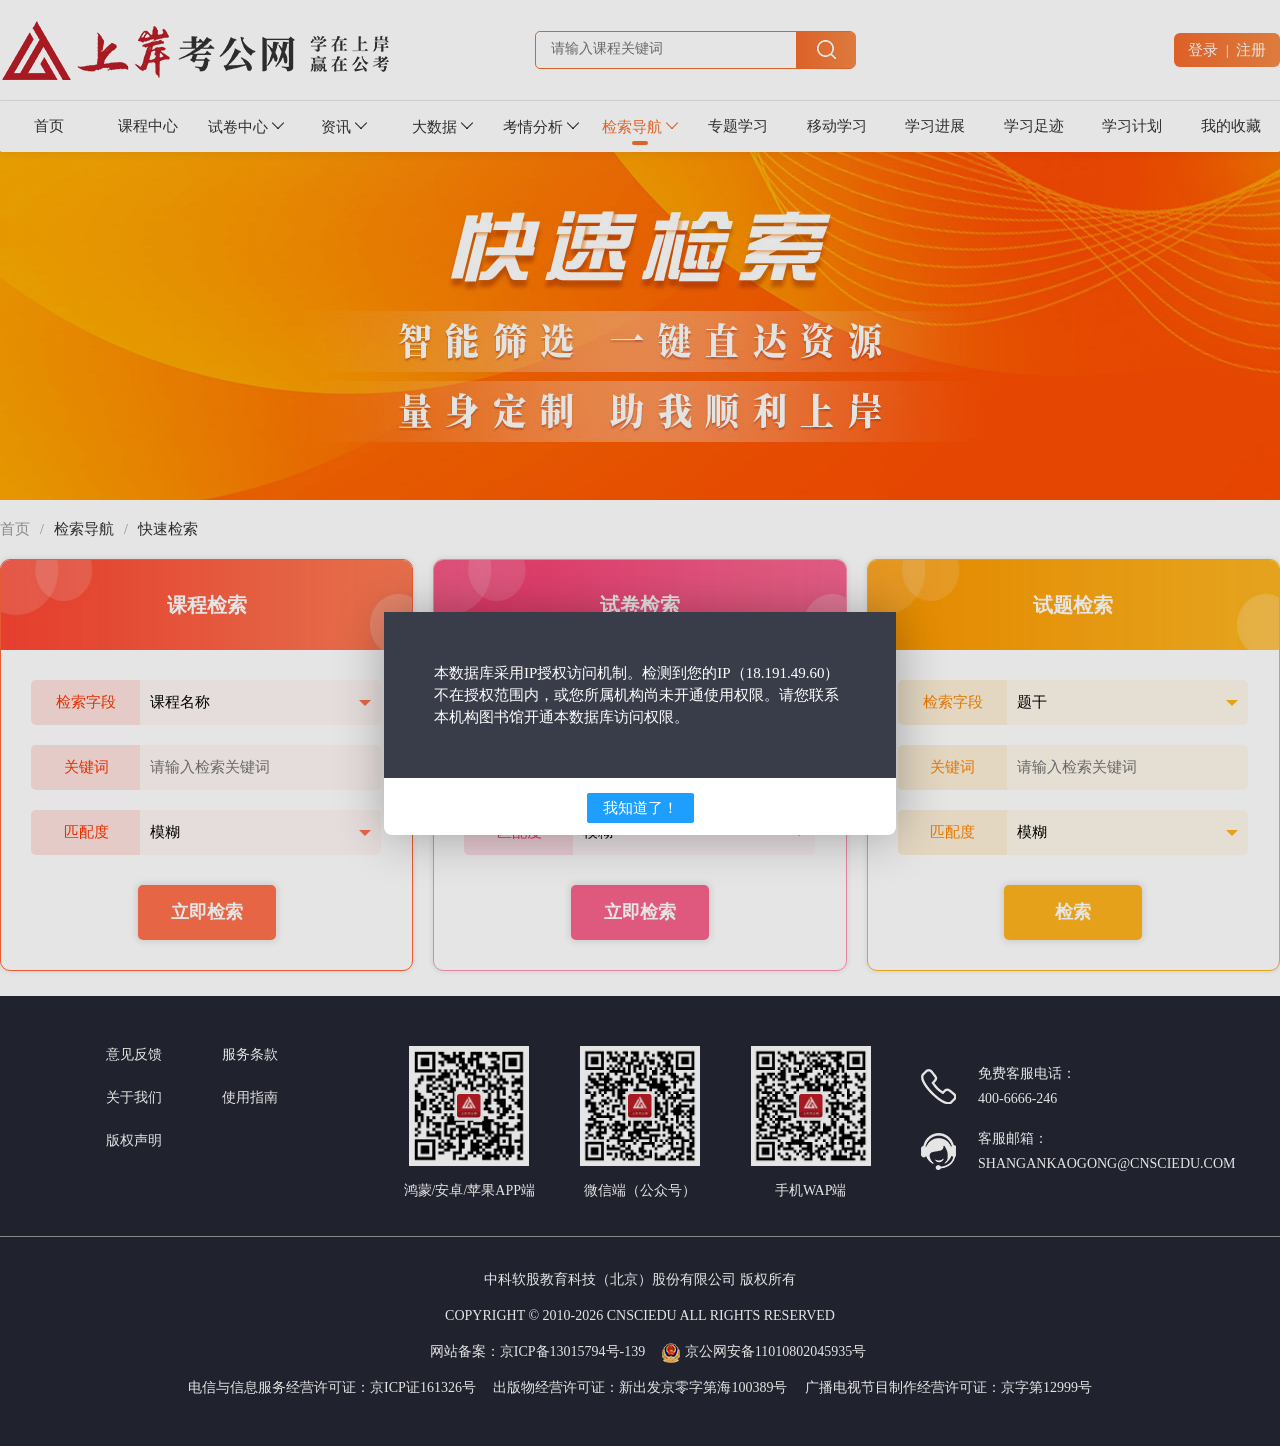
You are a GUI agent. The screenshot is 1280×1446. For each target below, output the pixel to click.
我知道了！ (640, 808)
